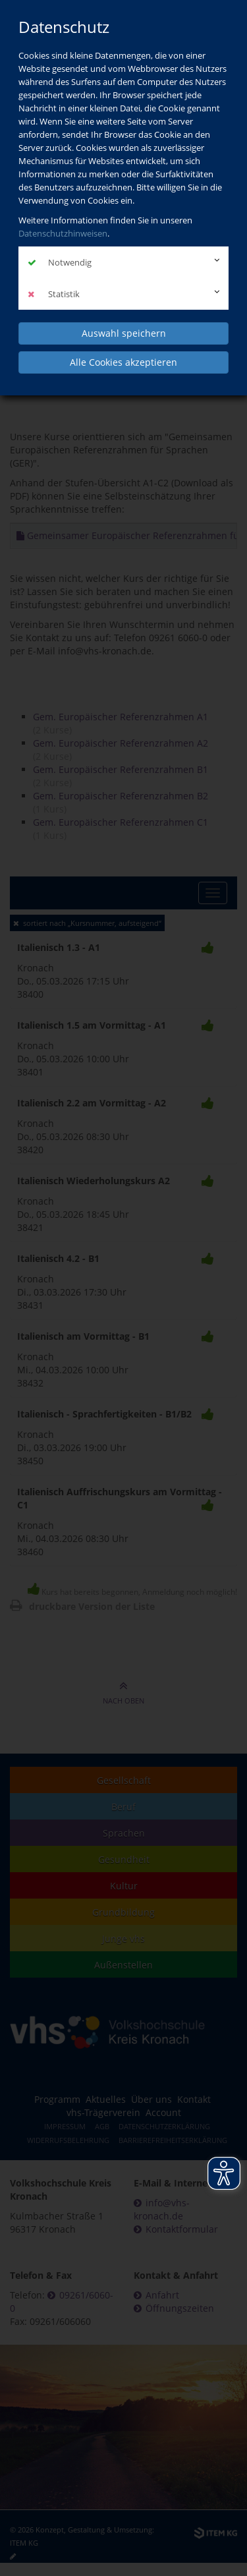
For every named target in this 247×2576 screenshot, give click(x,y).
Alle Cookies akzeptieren (123, 362)
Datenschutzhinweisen (62, 233)
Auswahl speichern (124, 333)
